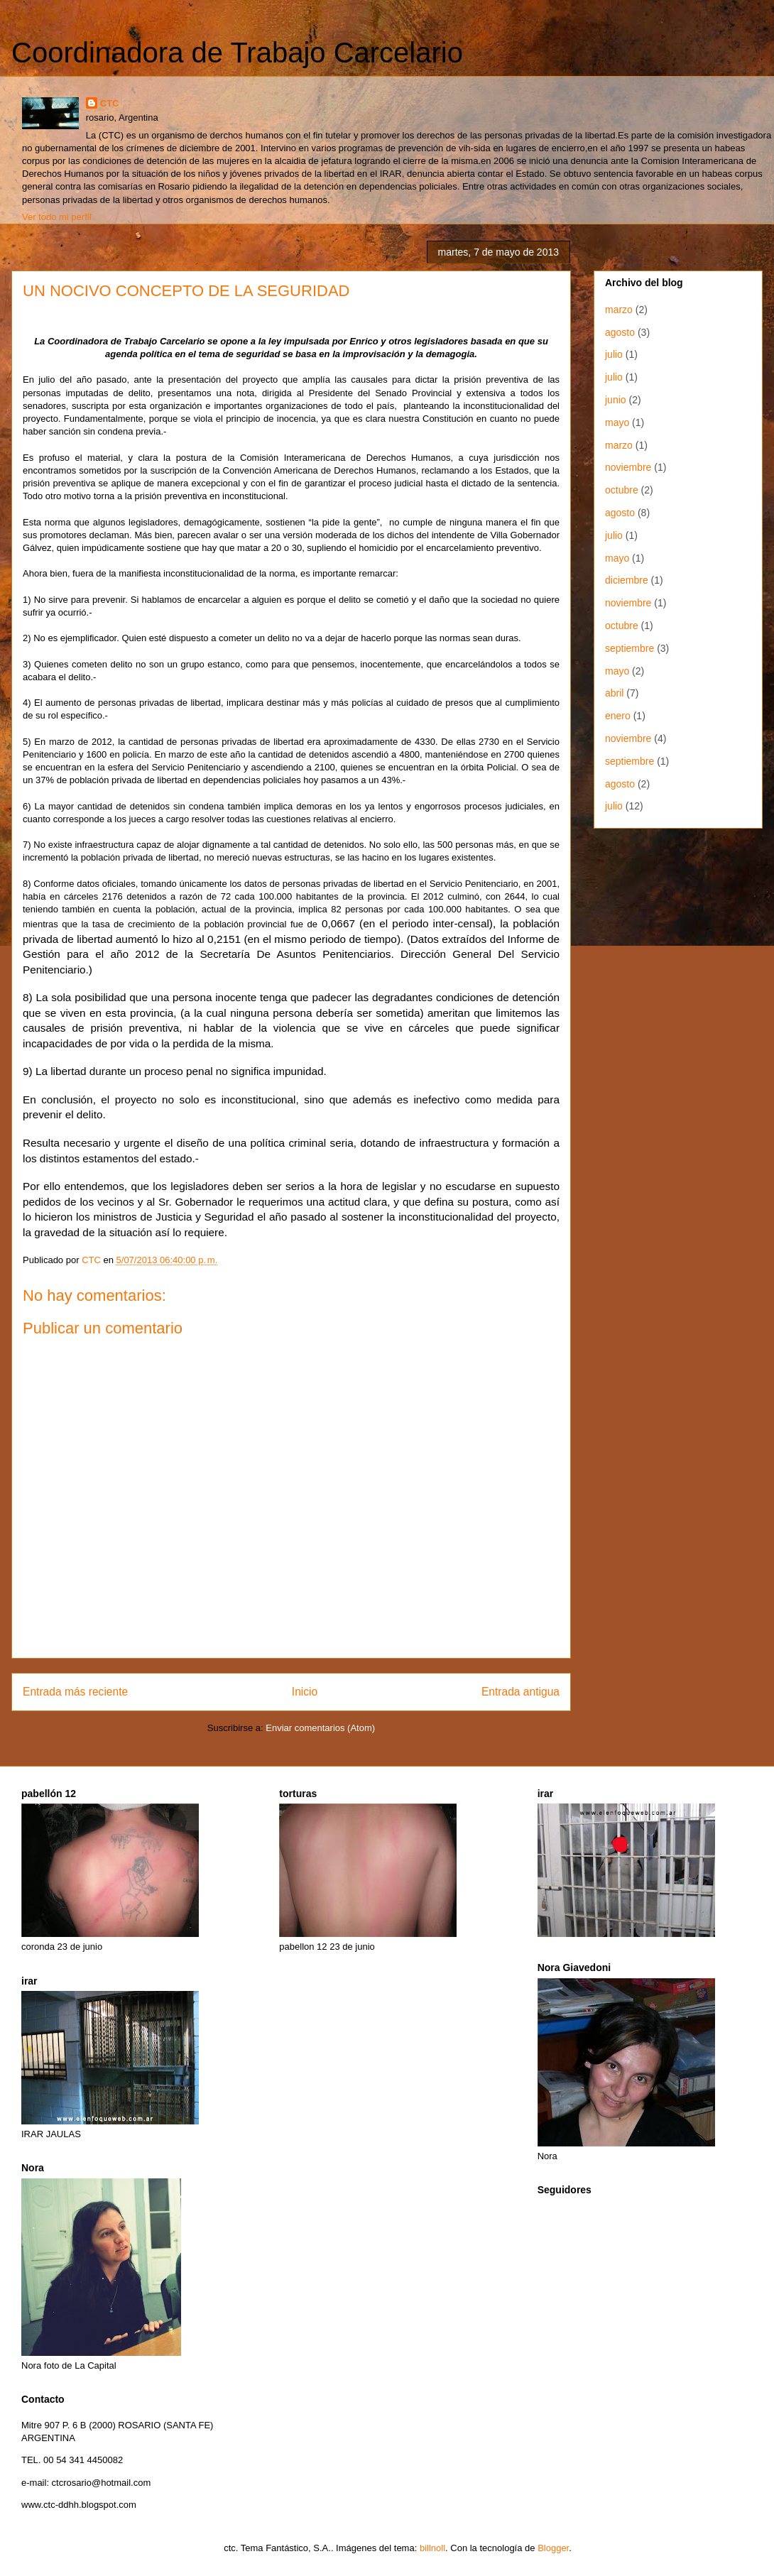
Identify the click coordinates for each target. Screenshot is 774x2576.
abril (614, 693)
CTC (109, 103)
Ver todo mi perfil (57, 217)
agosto (620, 332)
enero (618, 715)
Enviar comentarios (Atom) (320, 1728)
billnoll (432, 2548)
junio (615, 399)
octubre (621, 490)
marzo (619, 309)
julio (614, 354)
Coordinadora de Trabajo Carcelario (237, 52)
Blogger (553, 2548)
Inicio (304, 1692)
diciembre (626, 580)
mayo (617, 422)
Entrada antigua (520, 1692)
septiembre (629, 648)
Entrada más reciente (75, 1692)
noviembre (628, 467)
